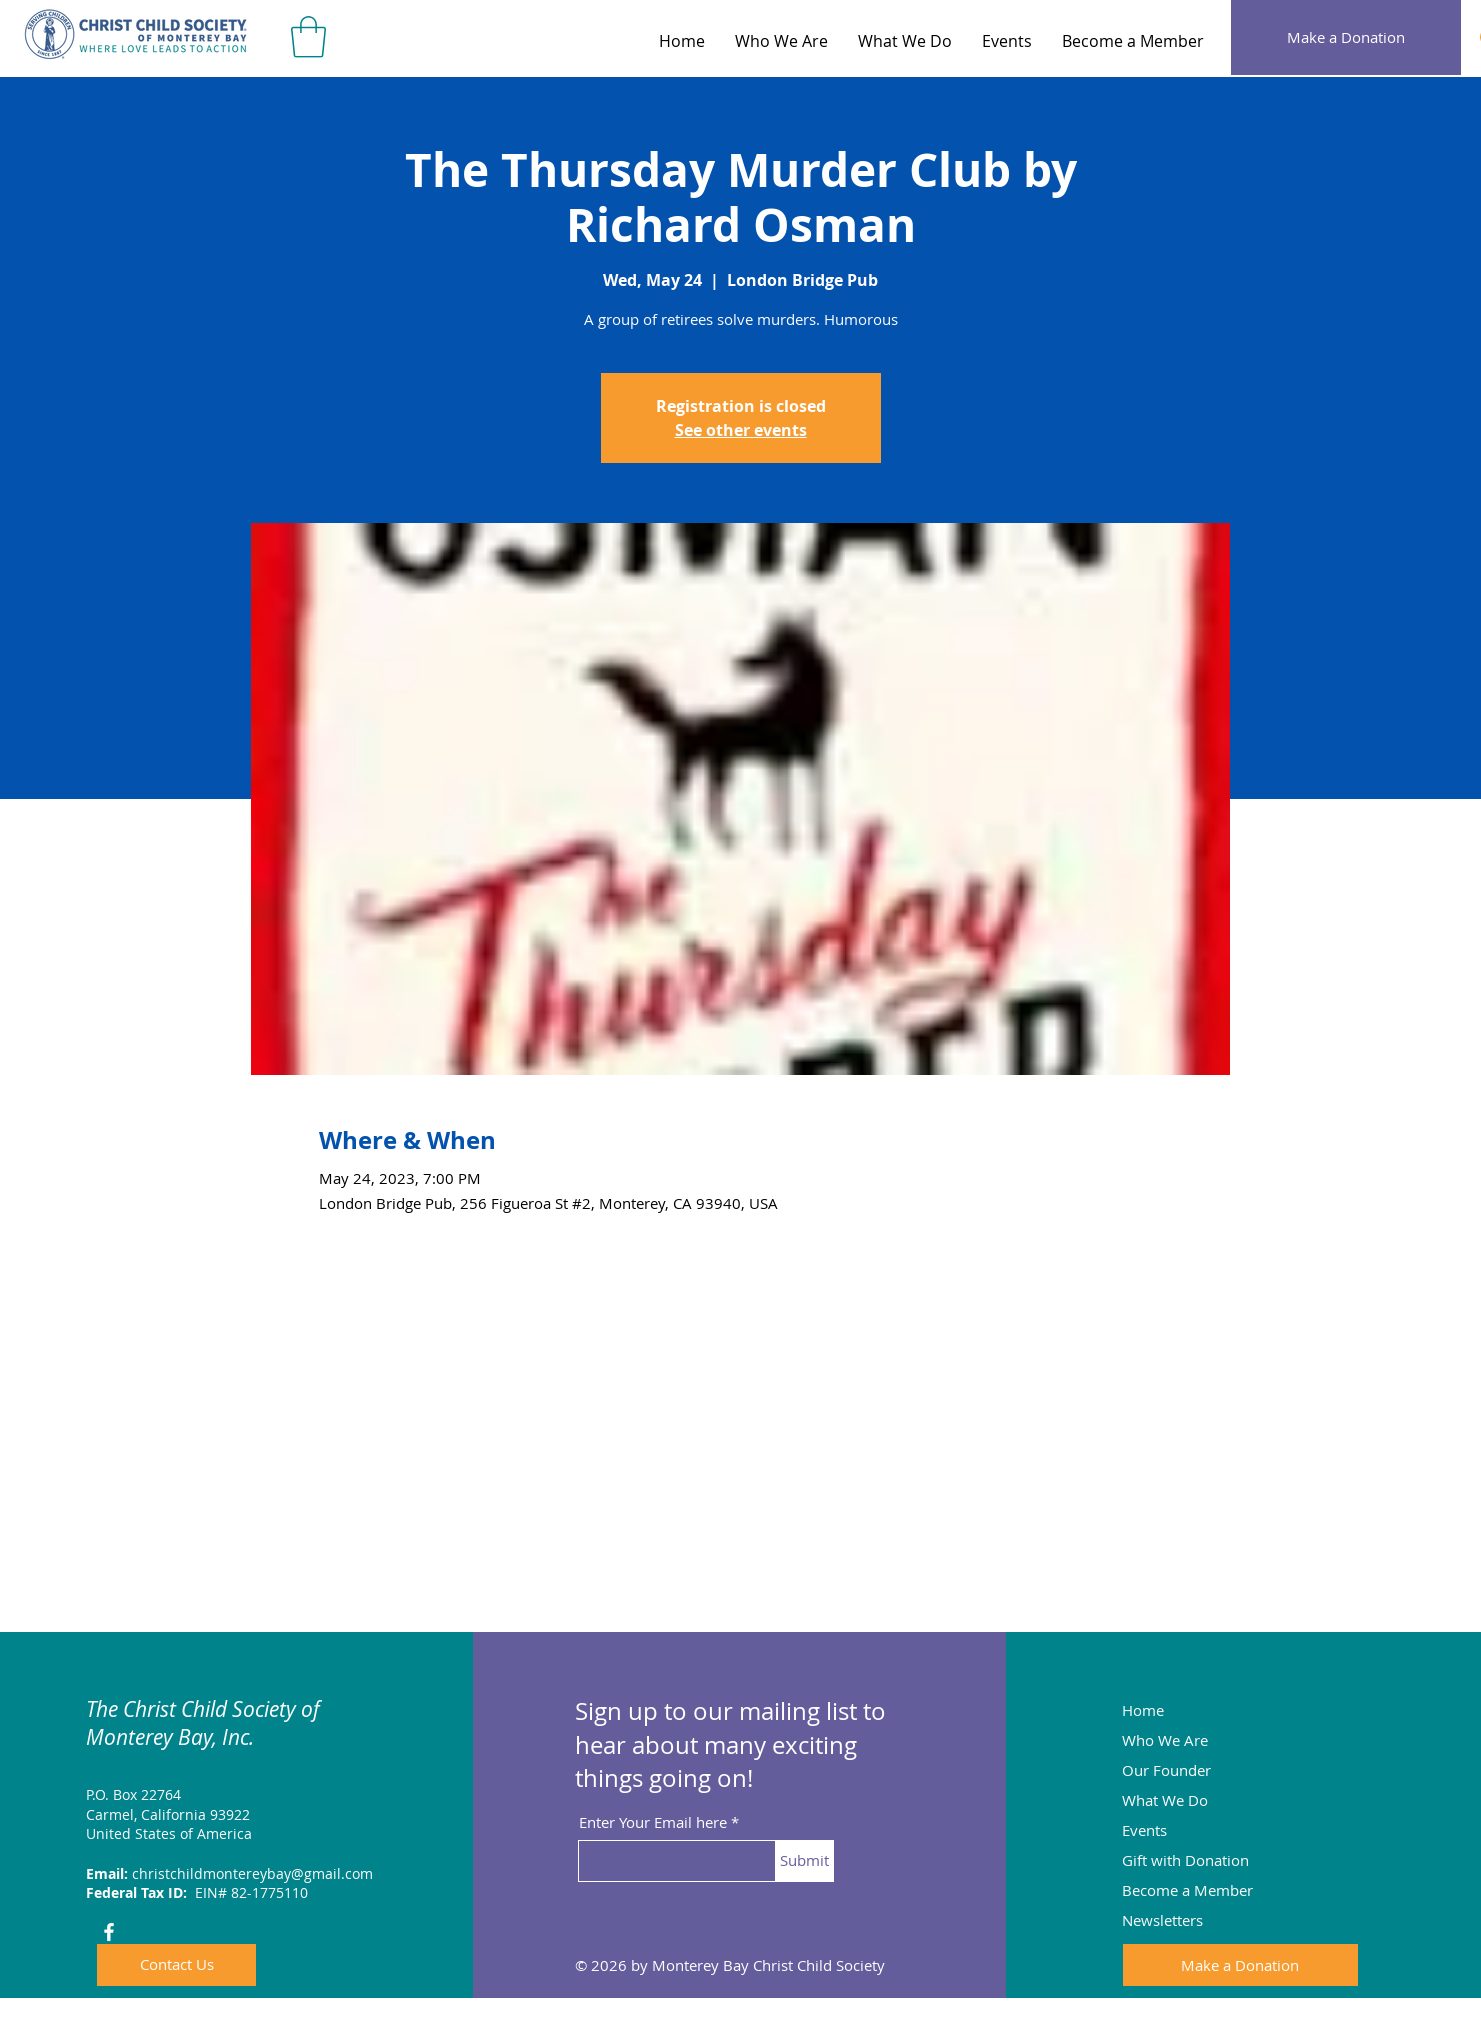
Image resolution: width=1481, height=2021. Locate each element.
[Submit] (804, 1861)
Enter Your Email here (653, 1822)
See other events (741, 430)
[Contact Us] (176, 1965)
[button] (308, 37)
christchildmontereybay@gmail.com (252, 1873)
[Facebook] (109, 1932)
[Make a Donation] (1346, 37)
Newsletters (1162, 1920)
